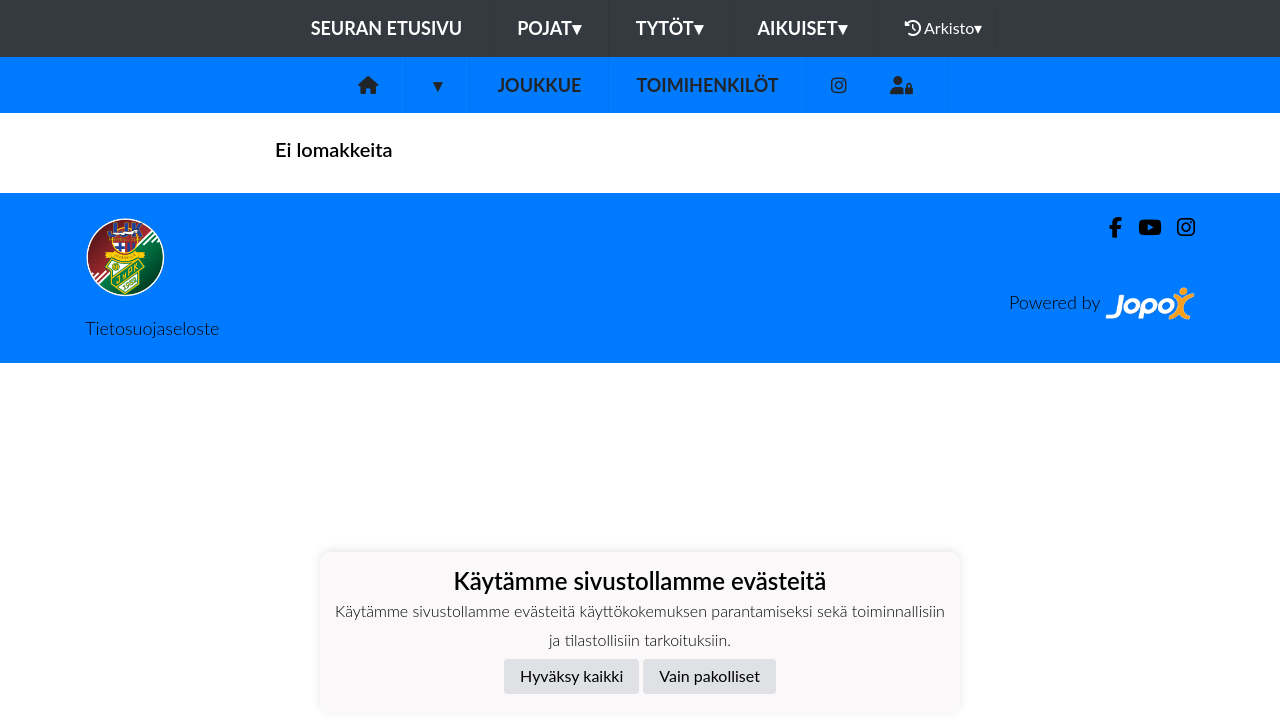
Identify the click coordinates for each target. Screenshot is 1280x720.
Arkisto (944, 28)
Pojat (549, 28)
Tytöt (669, 28)
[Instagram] (839, 85)
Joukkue (539, 85)
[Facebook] (1107, 227)
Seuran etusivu (387, 28)
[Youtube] (1141, 227)
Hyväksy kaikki (571, 675)
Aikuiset (802, 28)
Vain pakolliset (709, 675)
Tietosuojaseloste (152, 328)
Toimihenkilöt (707, 85)
